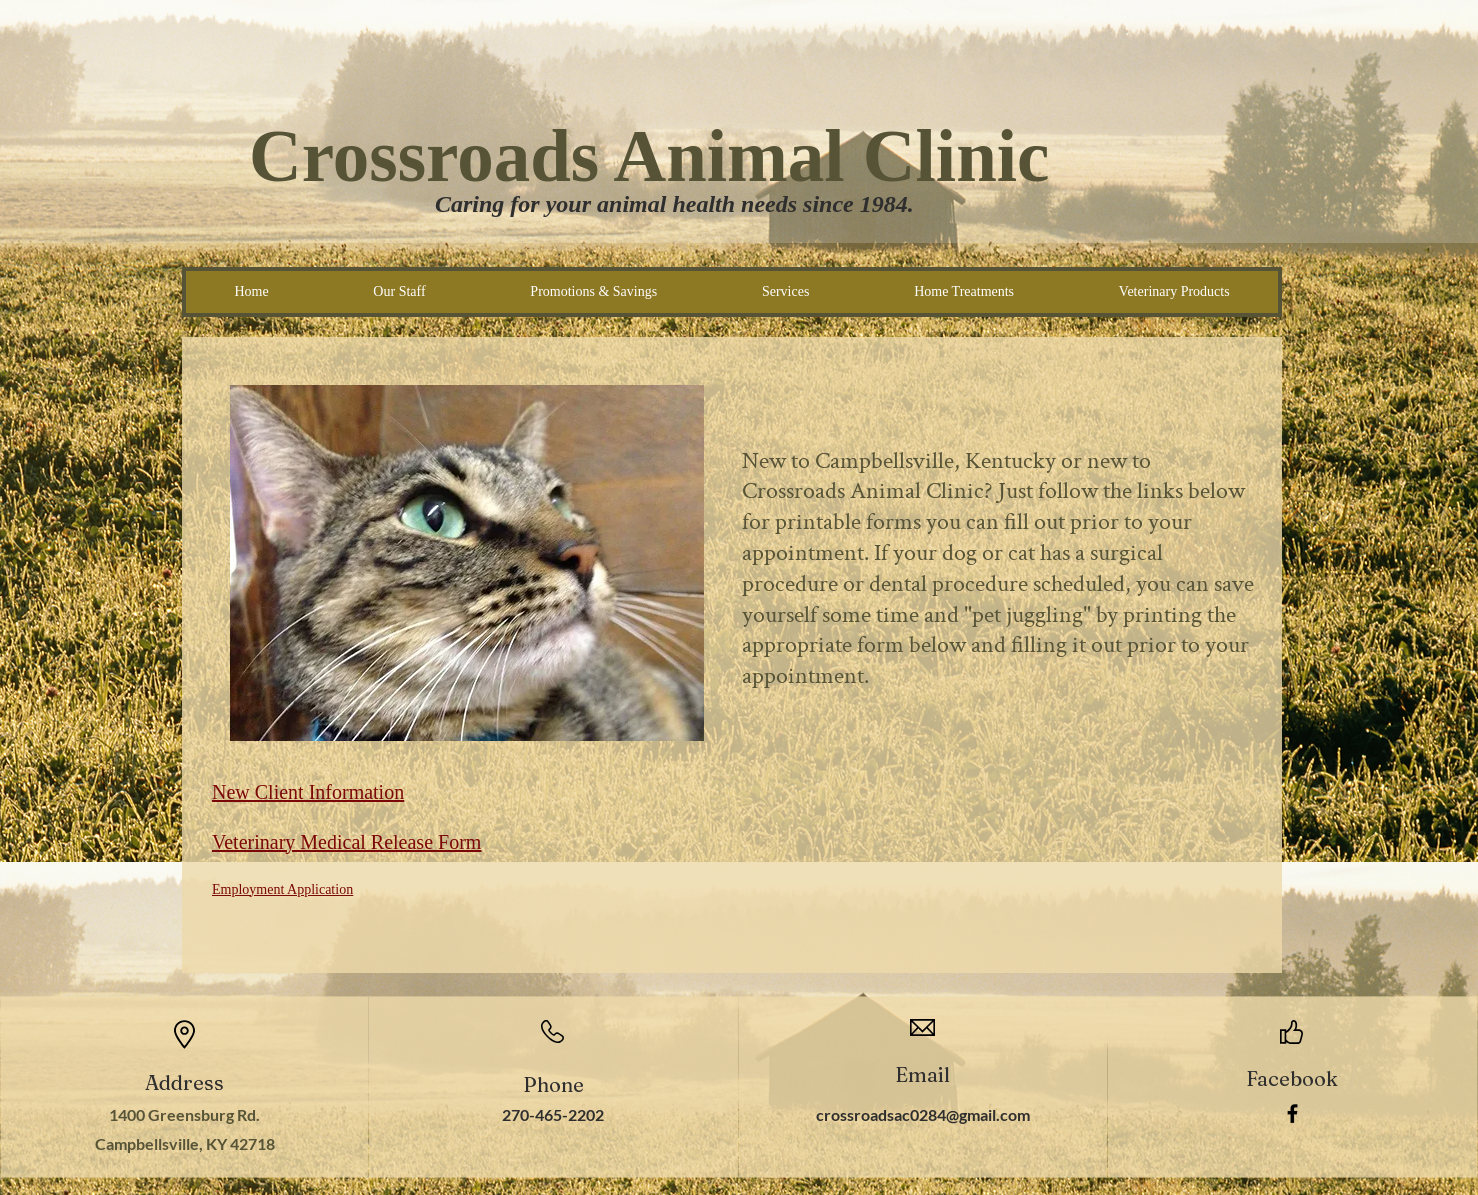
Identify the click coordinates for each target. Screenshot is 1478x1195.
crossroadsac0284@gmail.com (923, 1114)
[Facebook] (1292, 1113)
